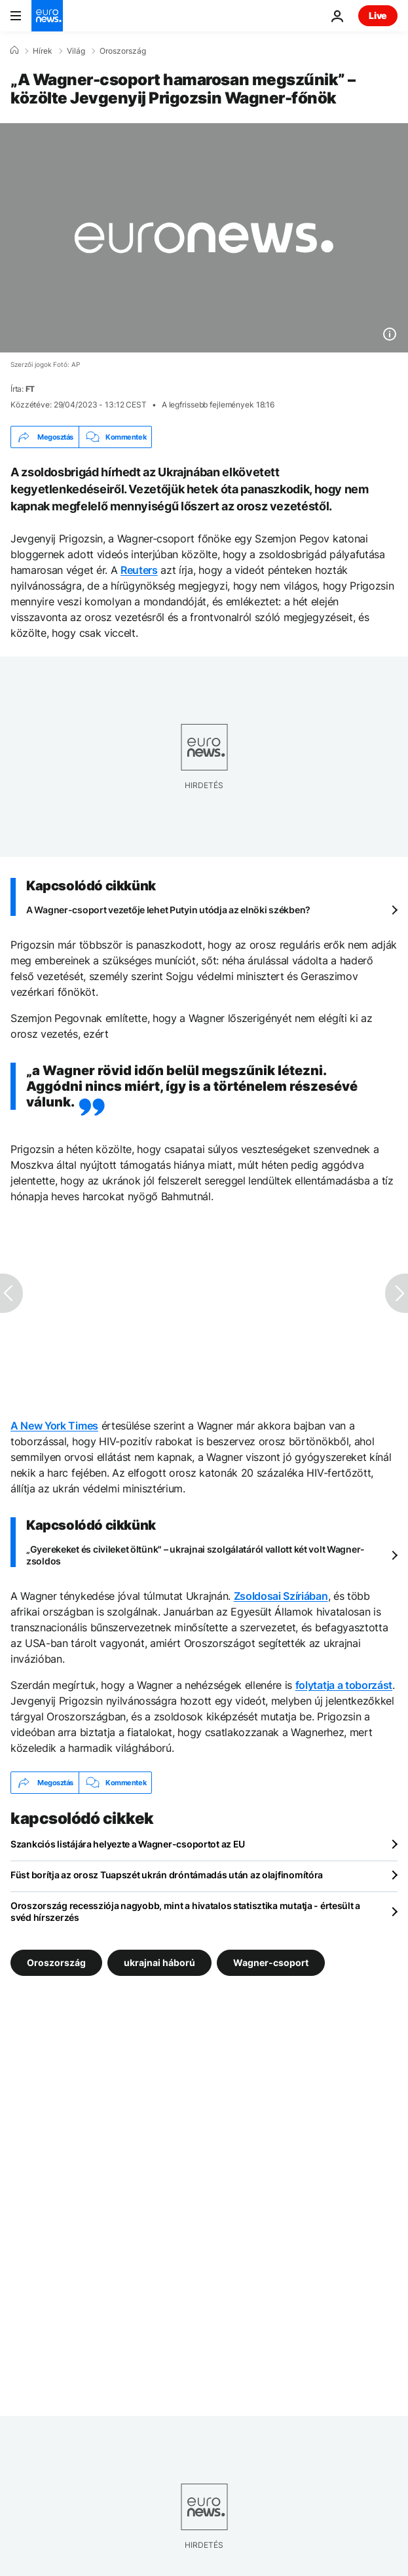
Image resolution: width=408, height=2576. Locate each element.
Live (378, 15)
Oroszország (123, 51)
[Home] (14, 50)
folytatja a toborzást (343, 1685)
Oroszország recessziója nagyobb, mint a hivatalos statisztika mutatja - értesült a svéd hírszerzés (185, 1911)
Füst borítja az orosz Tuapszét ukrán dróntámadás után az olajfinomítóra (166, 1874)
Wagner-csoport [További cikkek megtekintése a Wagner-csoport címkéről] (270, 1962)
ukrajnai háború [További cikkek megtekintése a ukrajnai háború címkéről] (159, 1962)
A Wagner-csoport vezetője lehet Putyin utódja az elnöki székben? (168, 909)
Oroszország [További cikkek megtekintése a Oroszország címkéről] (56, 1962)
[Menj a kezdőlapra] (47, 15)
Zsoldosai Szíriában (281, 1595)
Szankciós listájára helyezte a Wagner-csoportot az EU (127, 1843)
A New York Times (54, 1425)
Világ (76, 51)
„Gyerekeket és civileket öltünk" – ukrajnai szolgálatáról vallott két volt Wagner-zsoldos (195, 1555)
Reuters (139, 570)
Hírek (42, 51)
